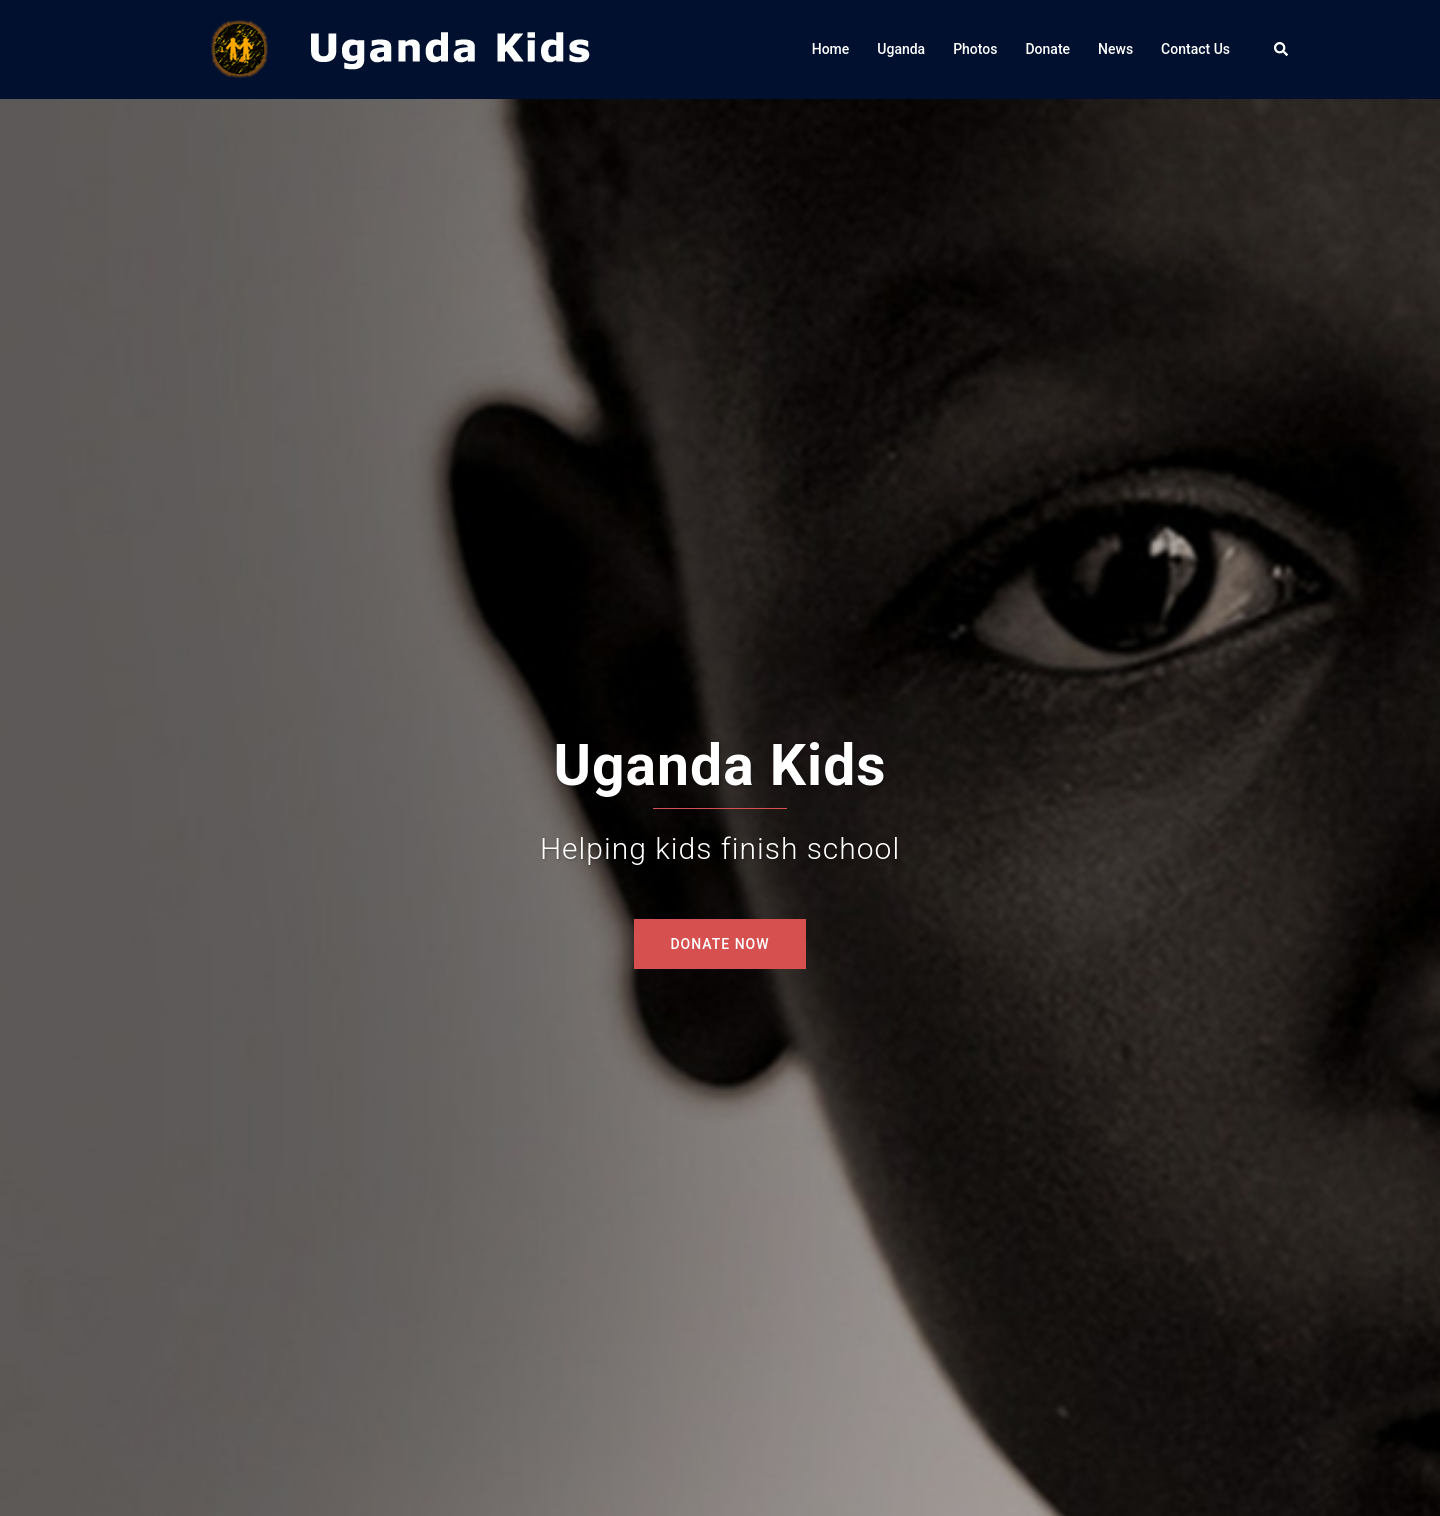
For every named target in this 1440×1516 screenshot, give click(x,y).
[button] (1282, 49)
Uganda (901, 49)
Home (831, 49)
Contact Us (1195, 49)
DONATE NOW (719, 944)
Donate (1047, 49)
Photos (975, 49)
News (1115, 49)
